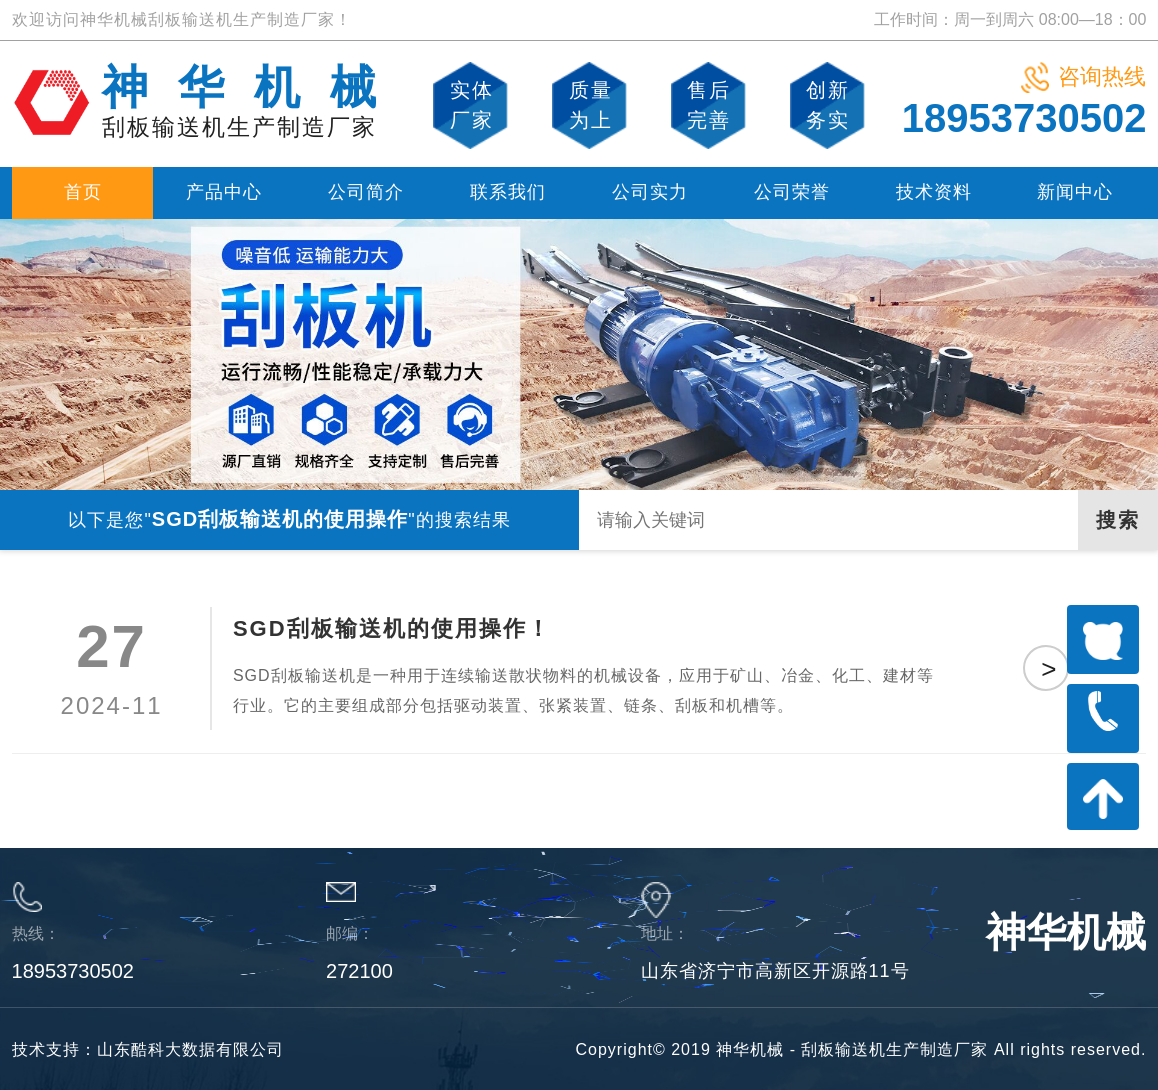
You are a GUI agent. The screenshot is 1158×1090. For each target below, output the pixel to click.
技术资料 (934, 192)
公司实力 (650, 192)
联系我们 (508, 192)
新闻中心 (1075, 192)
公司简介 (366, 192)
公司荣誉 (792, 192)
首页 (83, 192)
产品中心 (224, 192)
